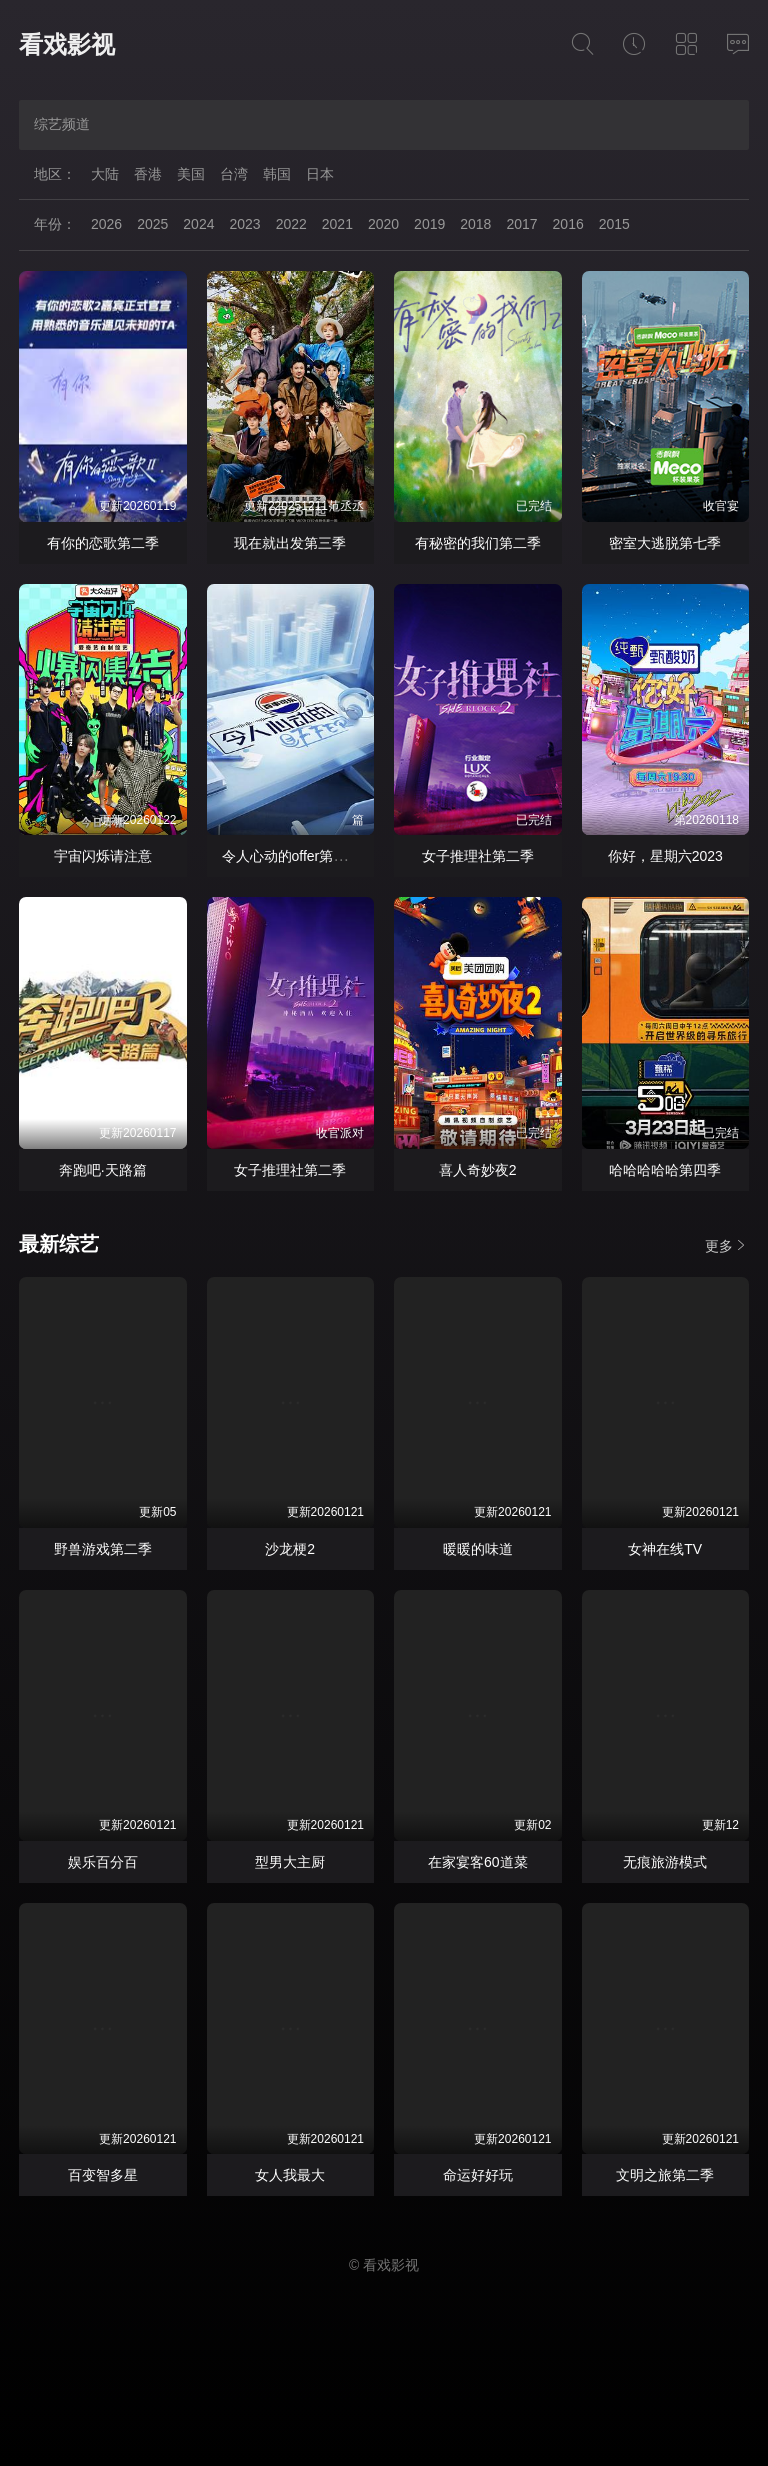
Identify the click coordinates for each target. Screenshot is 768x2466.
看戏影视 (67, 44)
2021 (337, 224)
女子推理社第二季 (478, 856)
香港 (148, 174)
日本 (320, 174)
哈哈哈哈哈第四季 (665, 1170)
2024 (198, 224)
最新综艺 (59, 1244)
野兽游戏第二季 (103, 1549)
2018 (475, 224)
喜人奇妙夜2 (478, 1170)
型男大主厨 (290, 1862)
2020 (383, 224)
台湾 (234, 174)
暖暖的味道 (478, 1549)
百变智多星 (103, 2175)
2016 (568, 224)
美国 (191, 174)
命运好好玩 (478, 2175)
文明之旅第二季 (665, 2175)
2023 (244, 224)
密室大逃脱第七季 (665, 543)
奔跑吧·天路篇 (103, 1170)
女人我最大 (290, 2175)
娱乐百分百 (103, 1862)
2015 (614, 224)
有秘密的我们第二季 (478, 543)
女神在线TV (665, 1549)
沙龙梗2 (290, 1549)
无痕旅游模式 (665, 1862)
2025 (152, 224)
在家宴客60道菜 (478, 1862)
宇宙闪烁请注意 (103, 856)
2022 (291, 224)
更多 (727, 1245)
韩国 (277, 174)
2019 (429, 224)
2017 (521, 224)
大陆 (105, 174)
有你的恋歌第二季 (103, 543)
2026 (106, 224)
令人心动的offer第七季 (292, 856)
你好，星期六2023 (665, 856)
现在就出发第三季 (290, 543)
